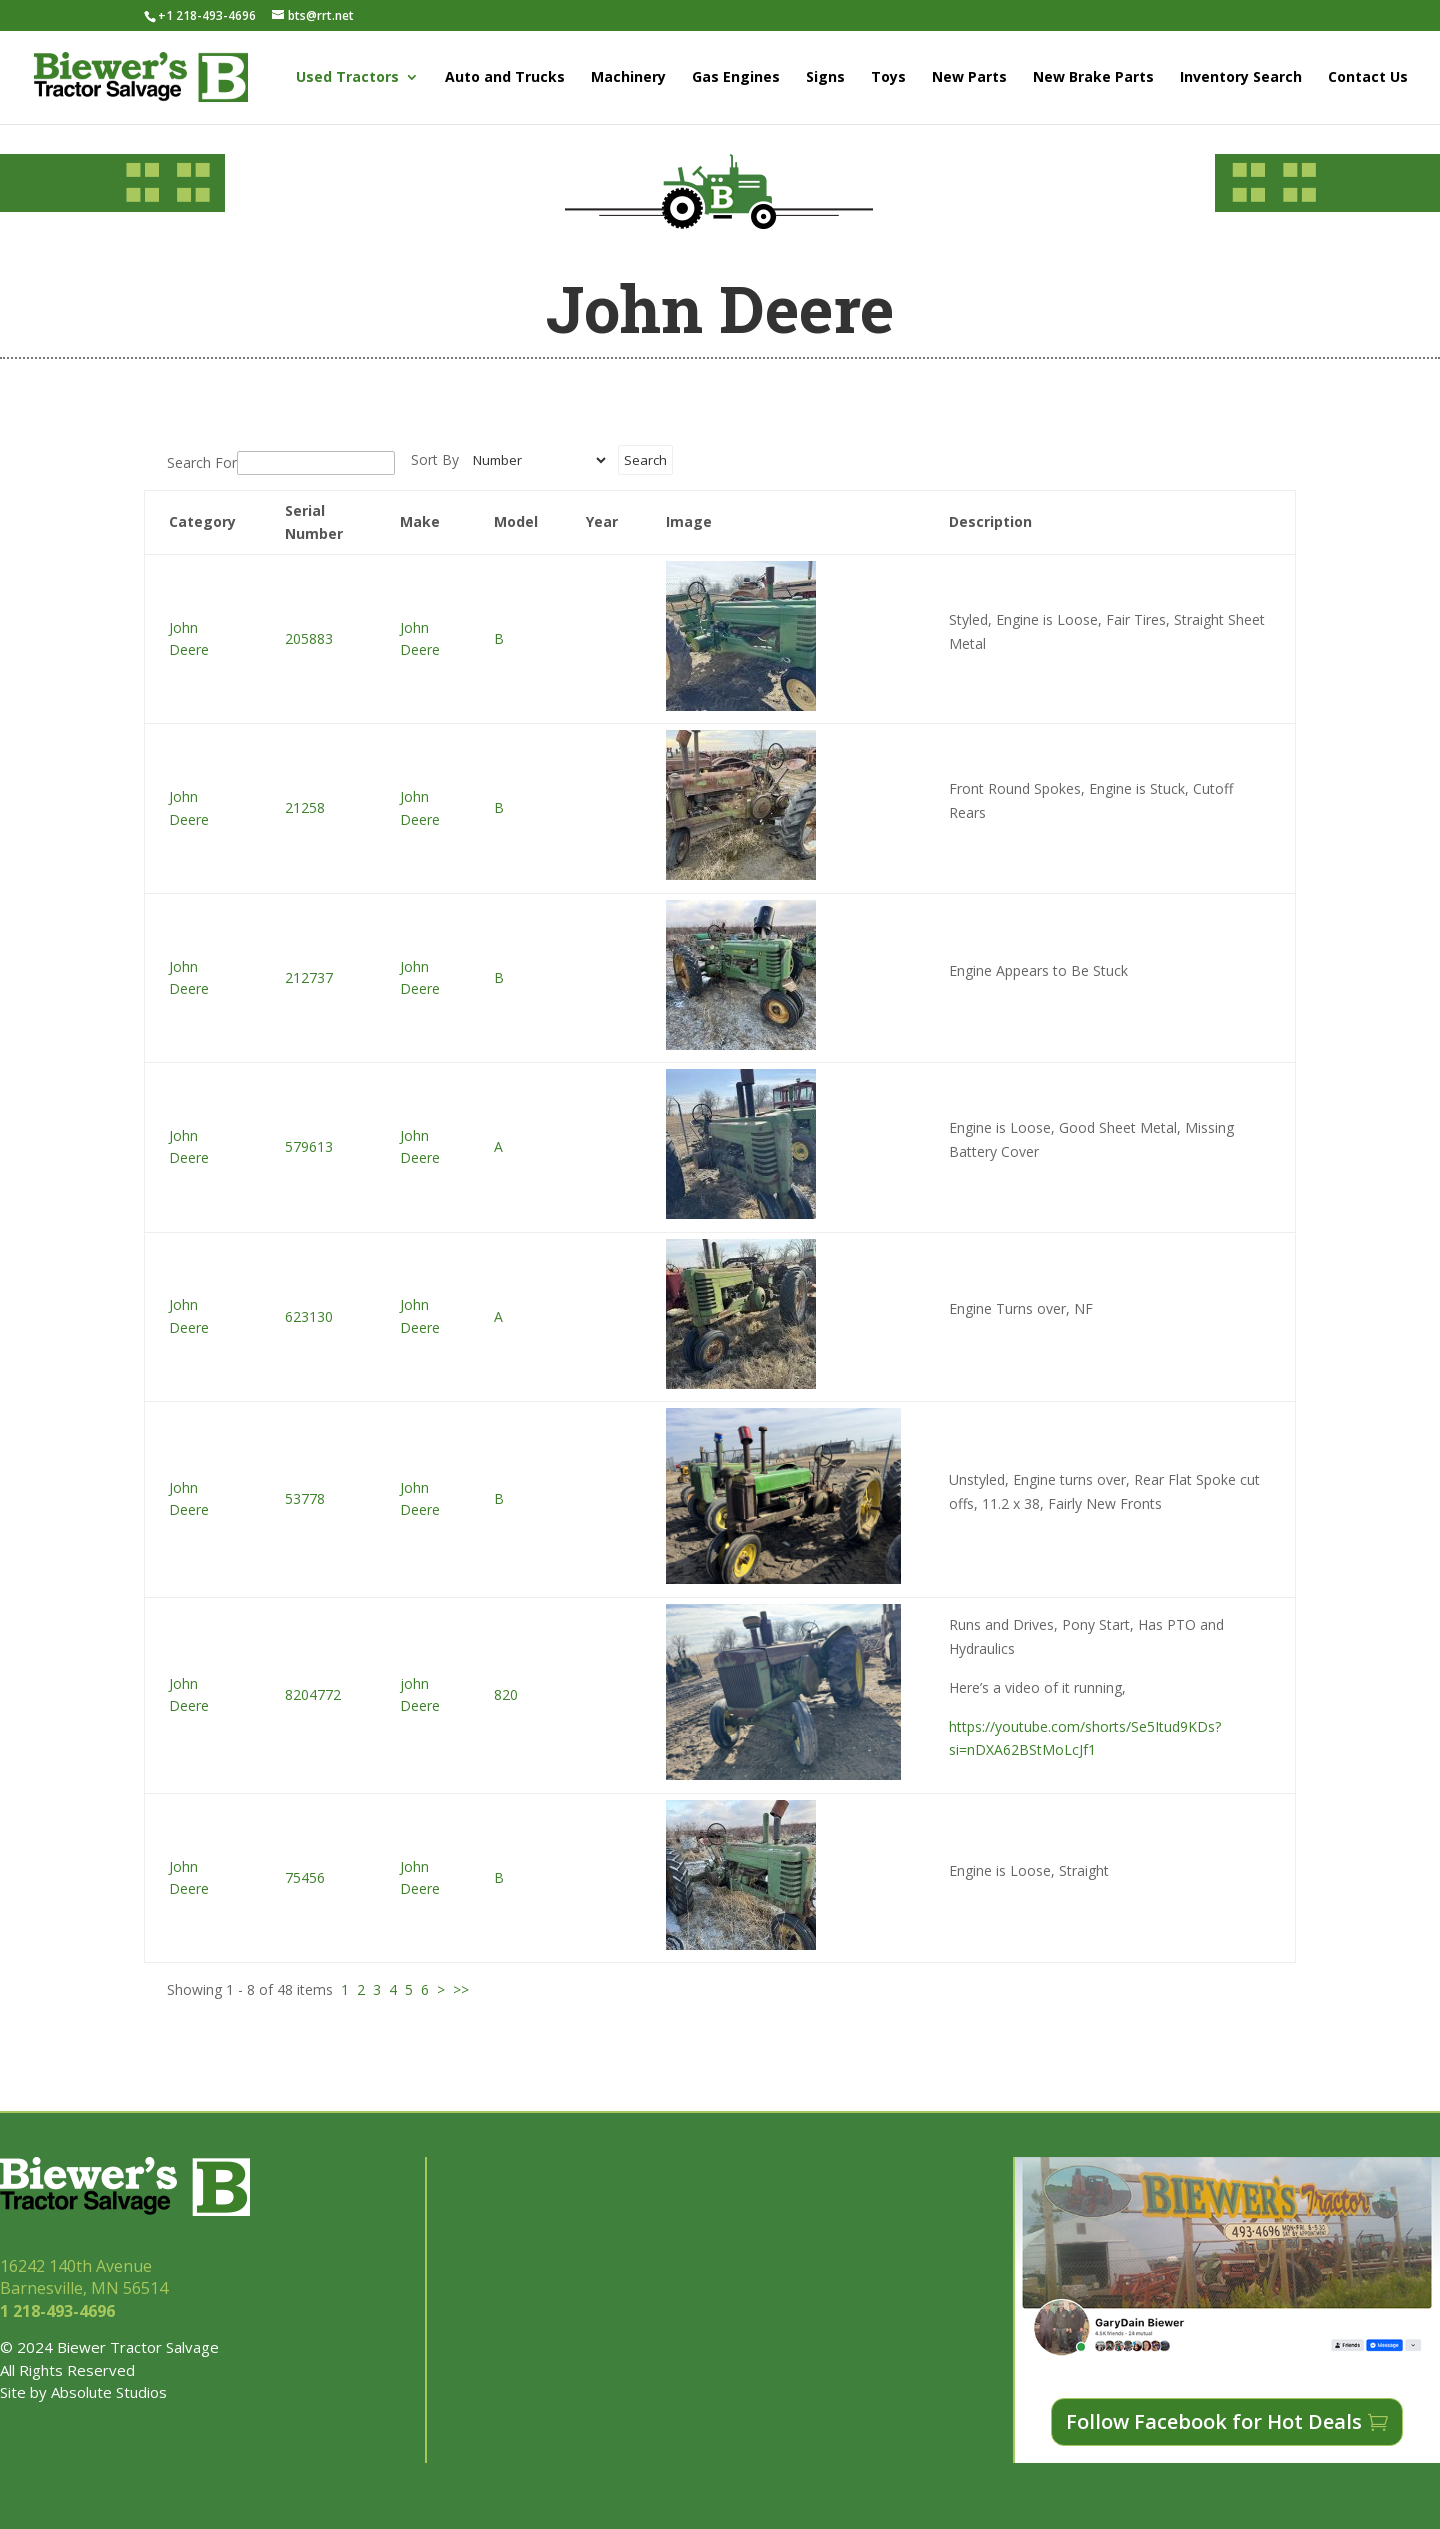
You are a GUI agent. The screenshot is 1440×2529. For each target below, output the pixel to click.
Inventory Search (1241, 78)
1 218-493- (59, 2311)
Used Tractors (347, 78)
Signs (825, 78)
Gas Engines (736, 78)
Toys (888, 78)
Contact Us (1368, 78)
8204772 (313, 1694)
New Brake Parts (1093, 78)
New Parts (969, 78)
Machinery (628, 78)
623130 (309, 1316)
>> (461, 1989)
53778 (305, 1498)
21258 (305, 807)
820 (506, 1694)
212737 (309, 977)
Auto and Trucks (505, 78)
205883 (309, 638)
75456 (305, 1877)
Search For (202, 462)
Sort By (435, 459)
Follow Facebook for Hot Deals (1214, 2421)
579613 (309, 1146)
